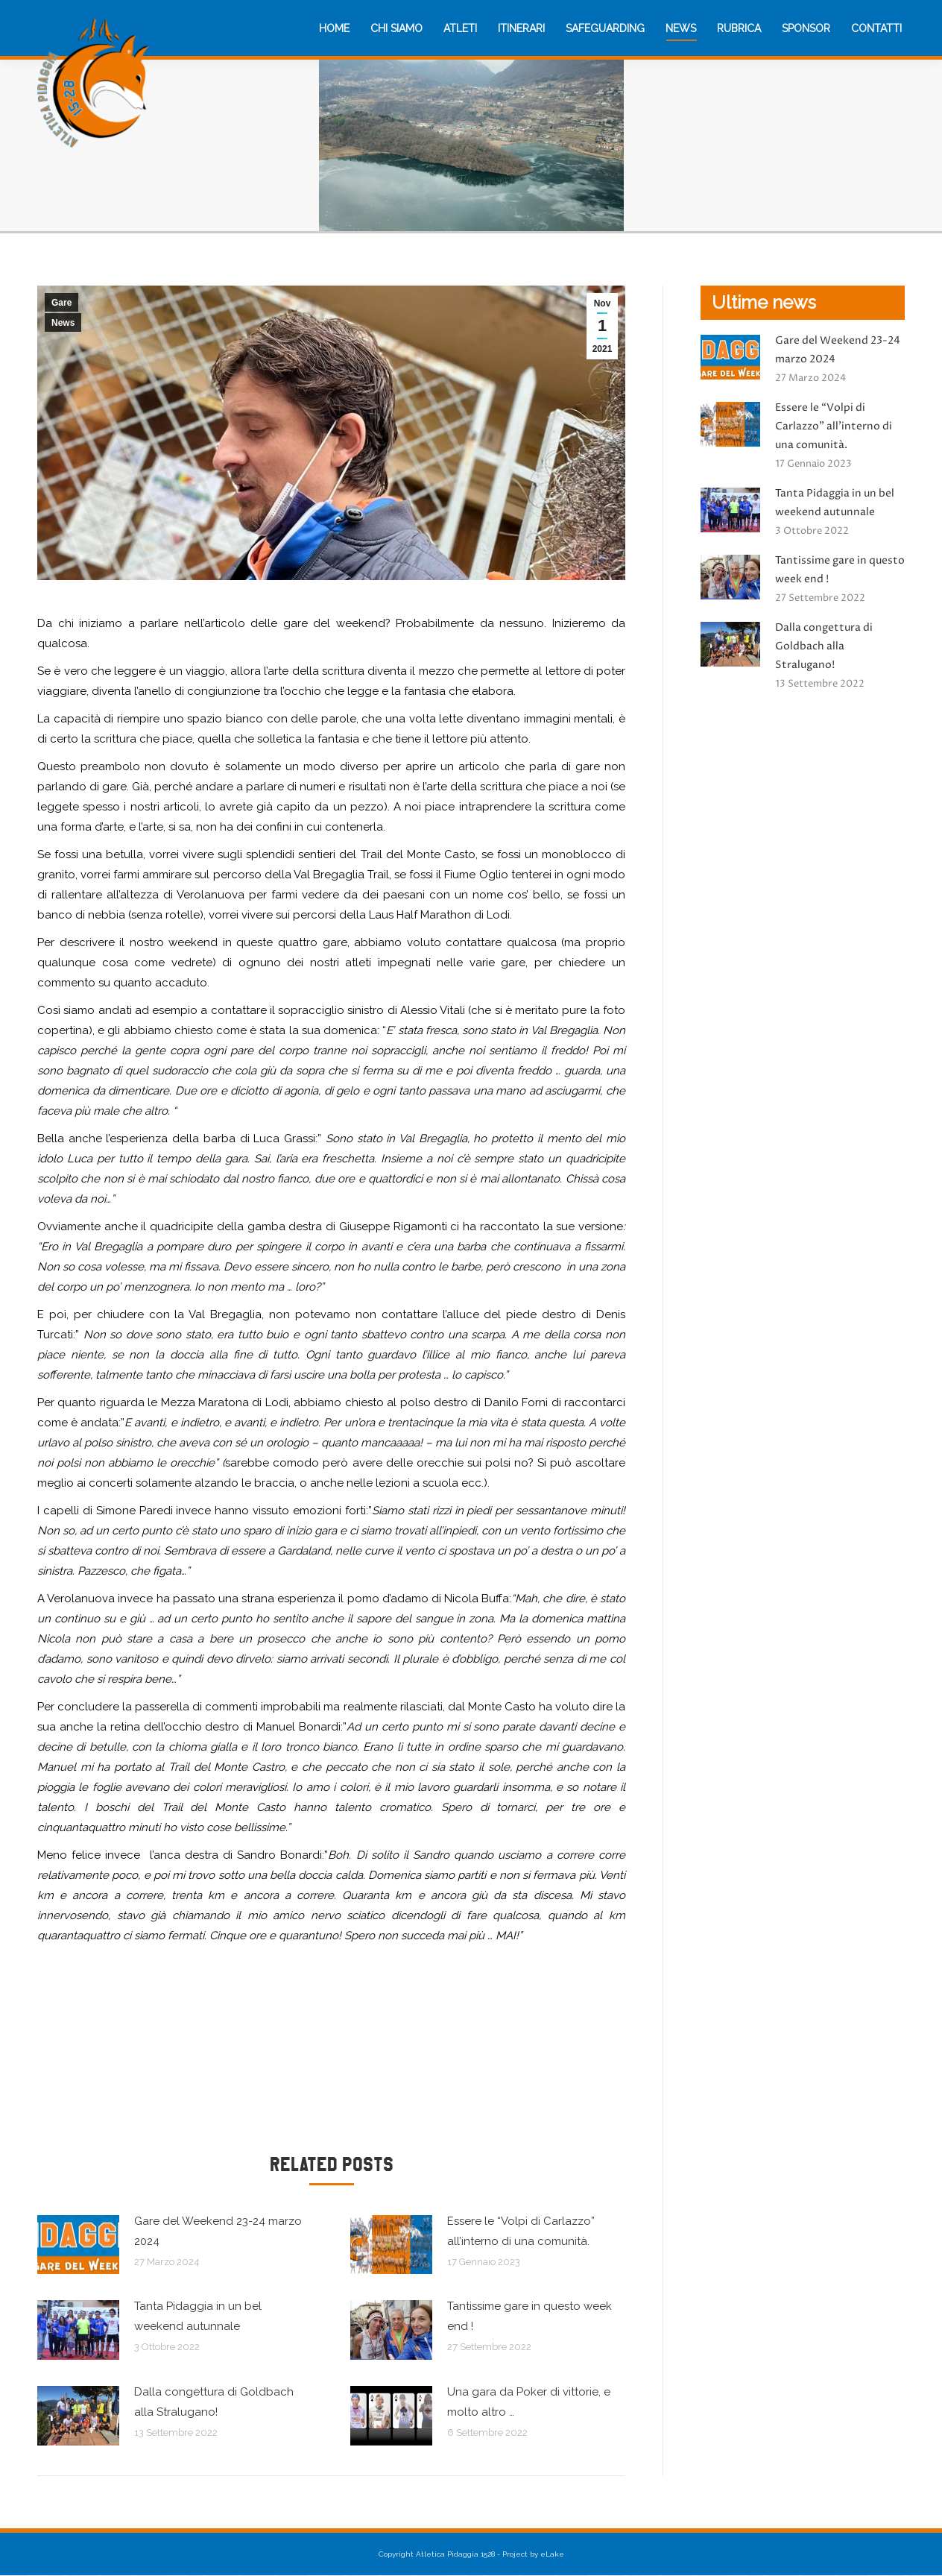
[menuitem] (334, 28)
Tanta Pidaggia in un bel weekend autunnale (198, 2316)
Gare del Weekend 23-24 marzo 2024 (218, 2231)
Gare (61, 302)
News (63, 323)
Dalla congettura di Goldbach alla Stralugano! (214, 2402)
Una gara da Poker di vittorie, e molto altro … (528, 2402)
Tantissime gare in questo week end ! (529, 2316)
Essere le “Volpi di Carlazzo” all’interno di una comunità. (521, 2231)
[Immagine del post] (78, 2245)
